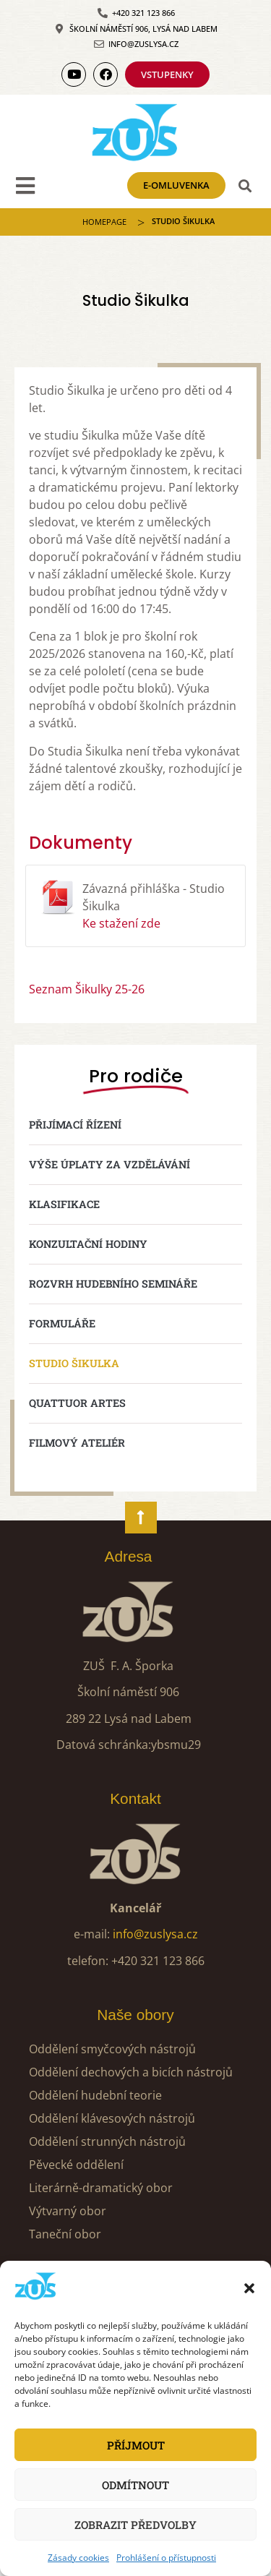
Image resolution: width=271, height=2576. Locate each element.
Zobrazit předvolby (135, 2524)
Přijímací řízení (75, 1124)
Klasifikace (64, 1204)
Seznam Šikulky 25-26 (87, 989)
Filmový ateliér (77, 1443)
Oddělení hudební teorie (95, 2095)
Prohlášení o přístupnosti (166, 2557)
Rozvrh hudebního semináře (113, 1284)
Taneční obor (65, 2234)
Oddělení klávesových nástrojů (112, 2118)
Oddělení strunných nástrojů (107, 2141)
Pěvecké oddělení (76, 2165)
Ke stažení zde (121, 923)
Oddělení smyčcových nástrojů (112, 2049)
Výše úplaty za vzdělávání (109, 1164)
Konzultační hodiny (88, 1244)
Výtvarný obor (67, 2211)
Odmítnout (135, 2485)
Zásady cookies (78, 2557)
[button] (249, 2288)
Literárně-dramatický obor (101, 2188)
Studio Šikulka (74, 1363)
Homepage (104, 221)
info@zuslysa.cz (155, 1934)
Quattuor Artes (77, 1403)
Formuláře (62, 1323)
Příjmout (136, 2445)
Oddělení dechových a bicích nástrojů (131, 2072)
